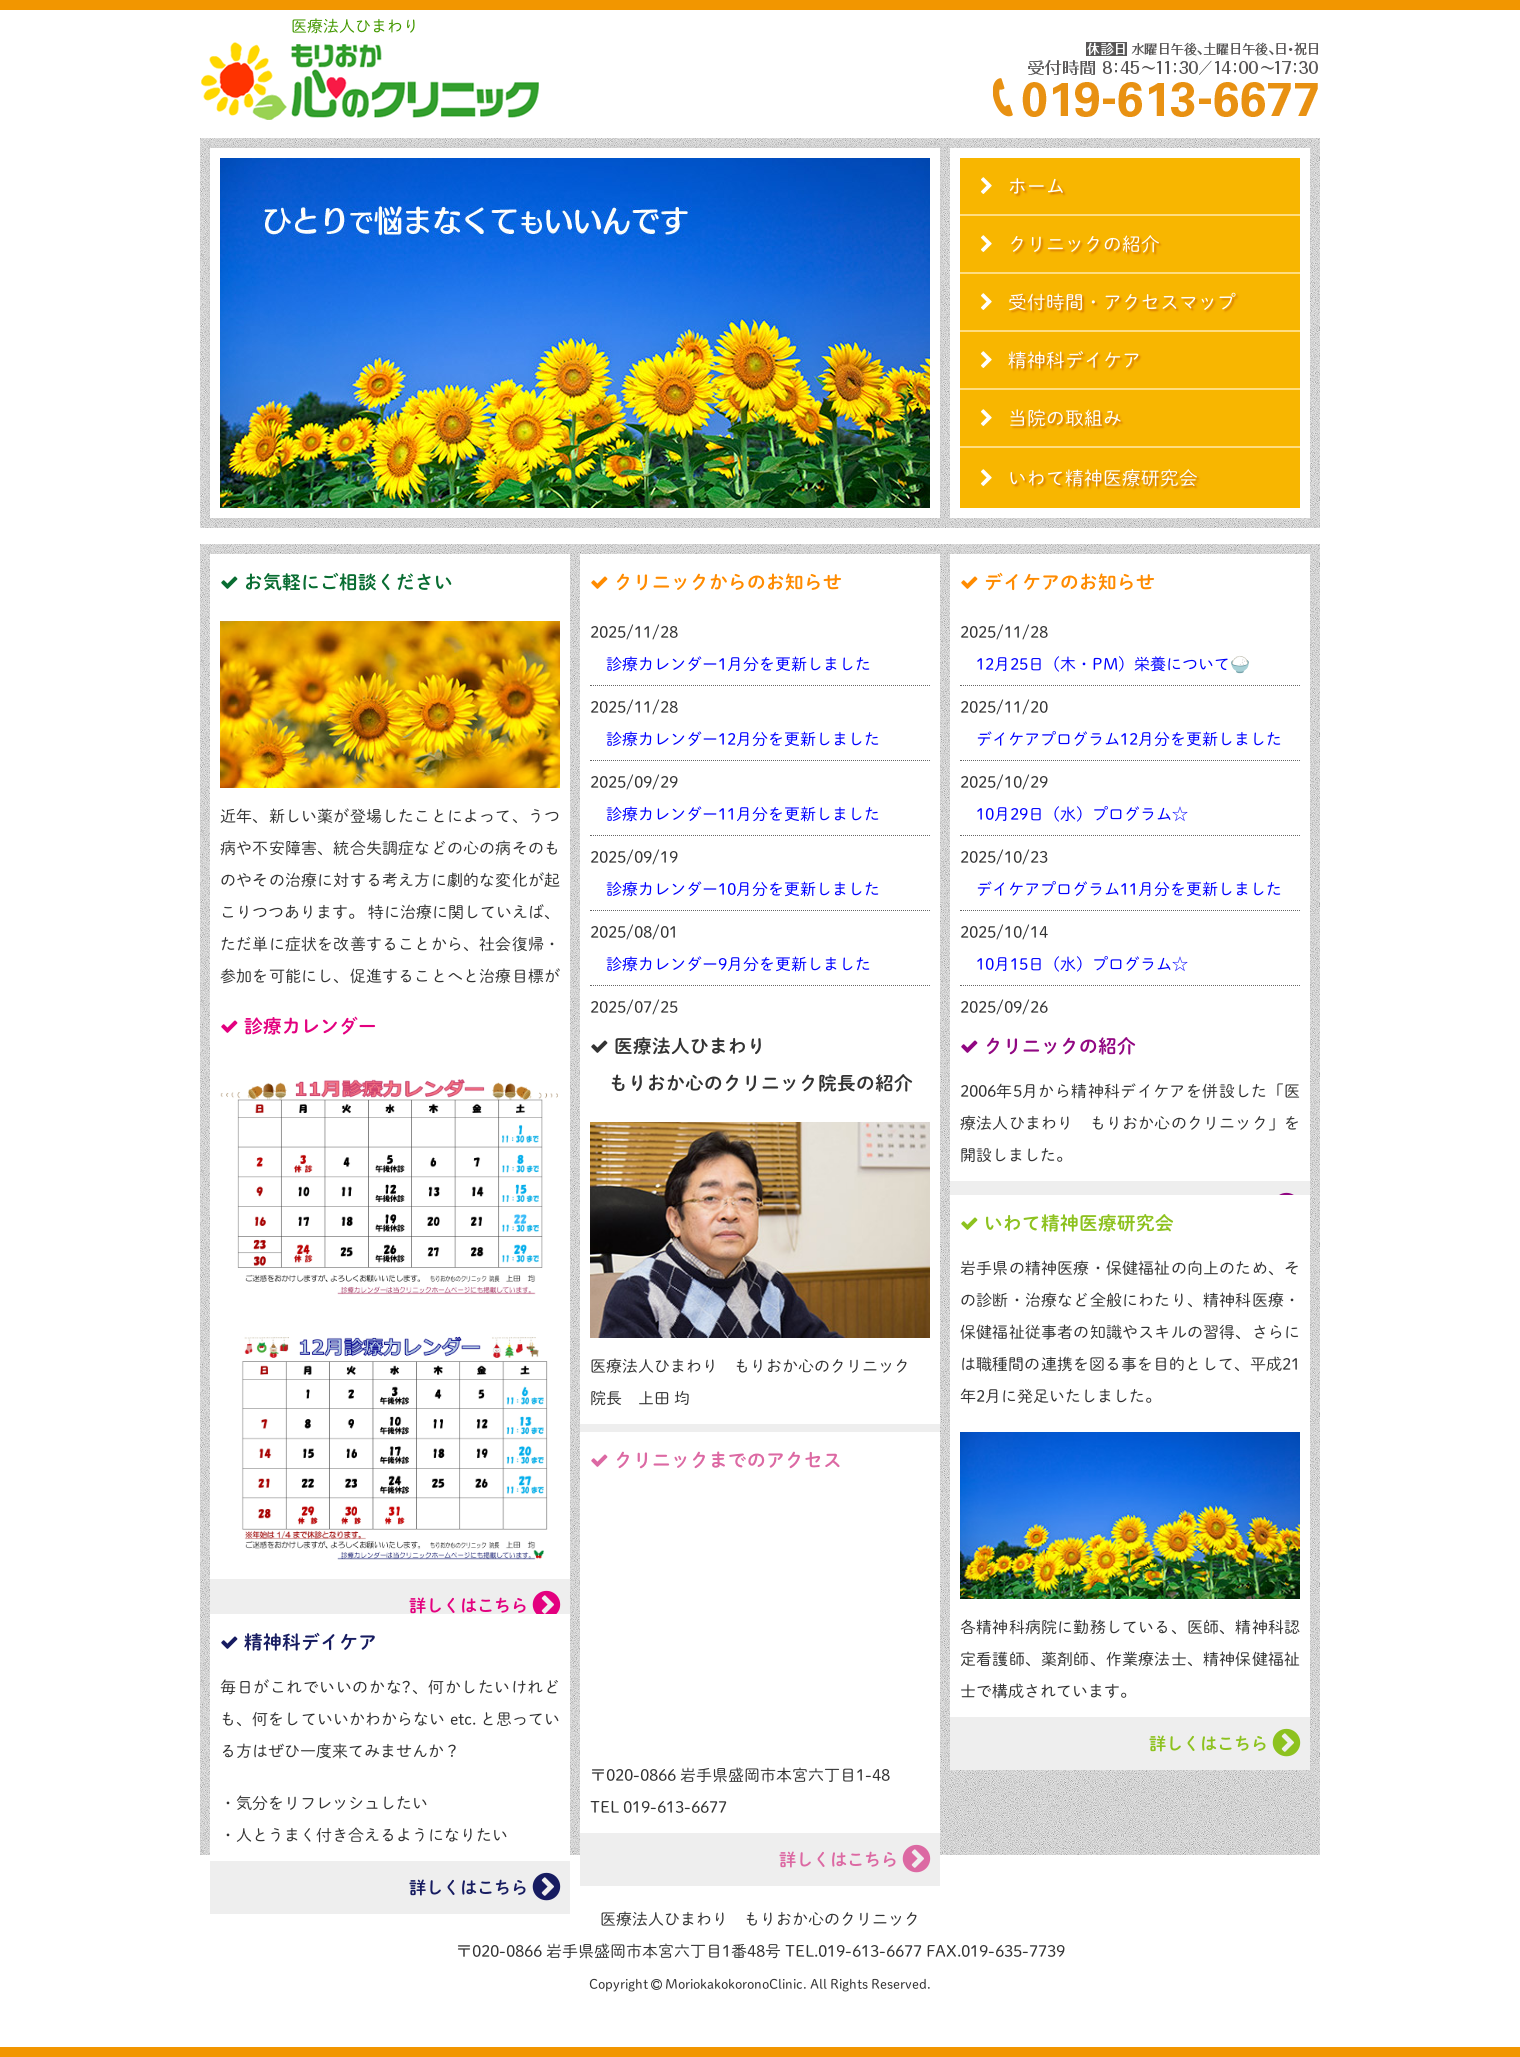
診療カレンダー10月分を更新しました (743, 889)
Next (914, 333)
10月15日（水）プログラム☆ (1082, 964)
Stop (583, 521)
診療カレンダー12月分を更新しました (743, 739)
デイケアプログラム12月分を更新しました (1129, 739)
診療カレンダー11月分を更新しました (743, 814)
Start (568, 521)
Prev (236, 333)
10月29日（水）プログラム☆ (1082, 814)
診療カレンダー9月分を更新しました (738, 964)
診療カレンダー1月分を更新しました (738, 664)
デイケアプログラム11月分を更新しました (1129, 889)
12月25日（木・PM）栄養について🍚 (1113, 664)
